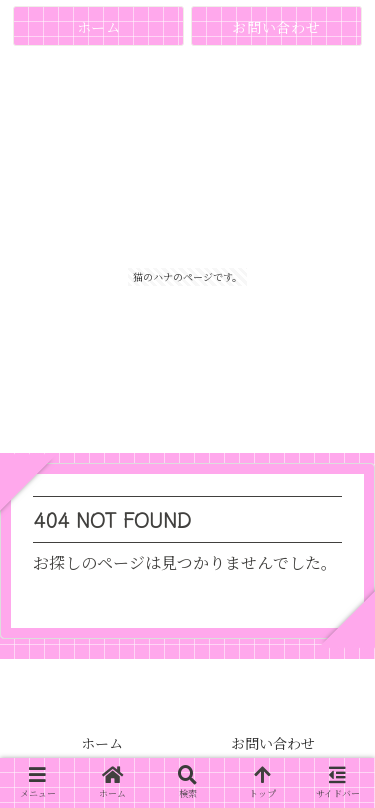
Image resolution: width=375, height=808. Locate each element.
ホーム (102, 743)
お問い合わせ (273, 743)
